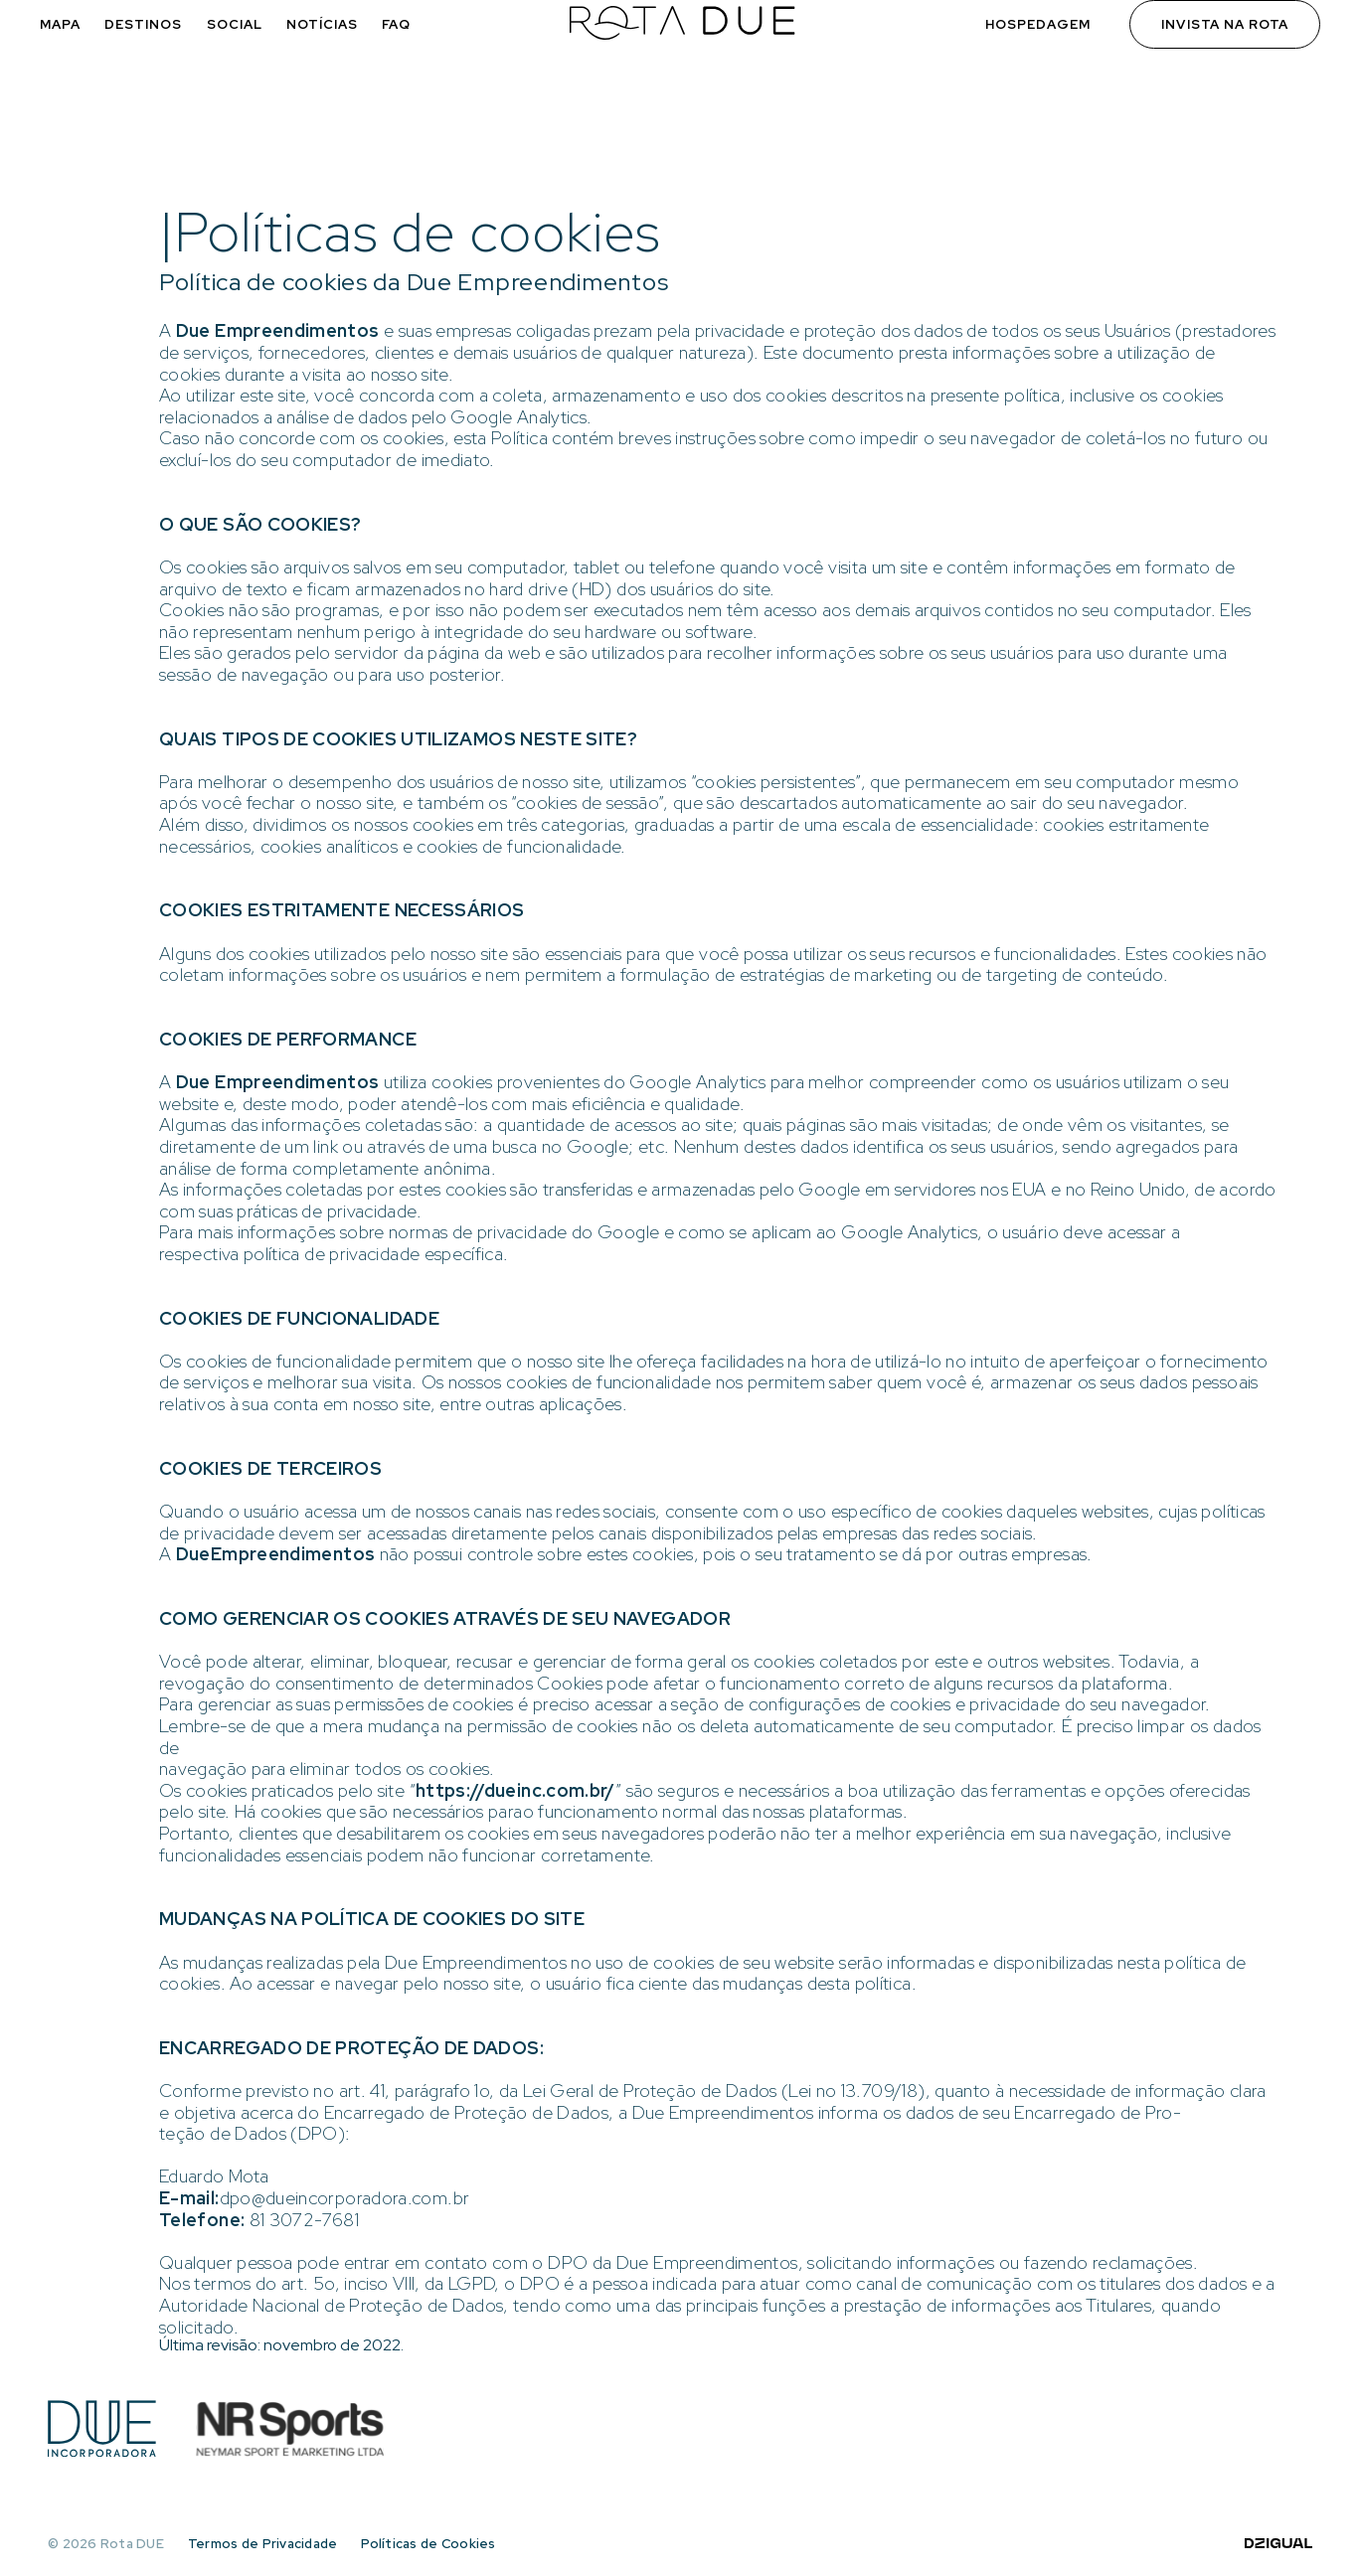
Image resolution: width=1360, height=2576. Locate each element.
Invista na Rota (1224, 24)
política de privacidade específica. (376, 1253)
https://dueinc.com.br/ (515, 1790)
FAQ (396, 24)
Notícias (322, 24)
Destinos (143, 24)
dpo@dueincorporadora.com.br (345, 2197)
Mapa (60, 24)
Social (234, 24)
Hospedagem (1038, 24)
